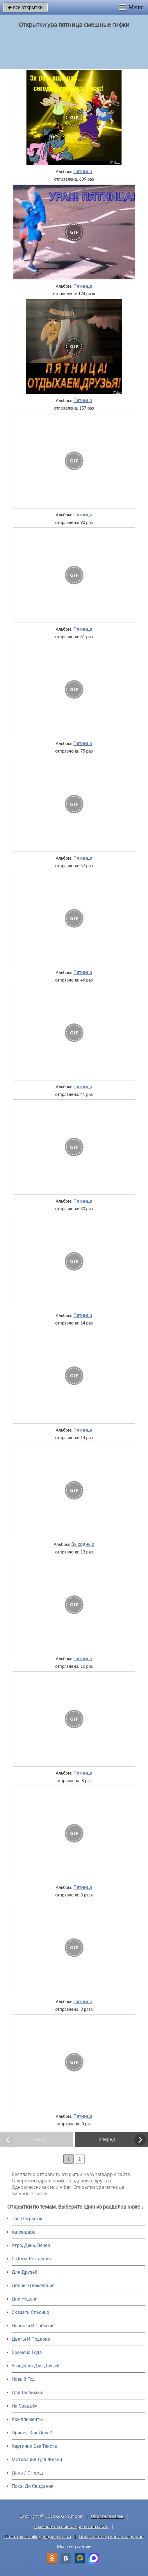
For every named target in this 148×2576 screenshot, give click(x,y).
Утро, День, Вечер (31, 2245)
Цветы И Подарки (31, 2339)
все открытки (25, 7)
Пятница (83, 171)
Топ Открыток (27, 2218)
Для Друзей (24, 2272)
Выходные (82, 1544)
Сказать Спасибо (30, 2312)
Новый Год (23, 2379)
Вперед (107, 2139)
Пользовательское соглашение (111, 2537)
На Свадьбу (24, 2406)
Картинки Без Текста (34, 2446)
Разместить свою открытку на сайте (71, 2526)
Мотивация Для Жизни (37, 2459)
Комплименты (27, 2419)
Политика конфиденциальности (37, 2537)
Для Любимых (27, 2392)
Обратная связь (107, 2516)
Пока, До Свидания (33, 2486)
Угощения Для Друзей (36, 2366)
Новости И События (33, 2325)
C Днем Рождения (31, 2259)
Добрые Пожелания (33, 2285)
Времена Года (27, 2352)
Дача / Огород (27, 2473)
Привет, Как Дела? (32, 2432)
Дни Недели (25, 2299)
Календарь (23, 2232)
